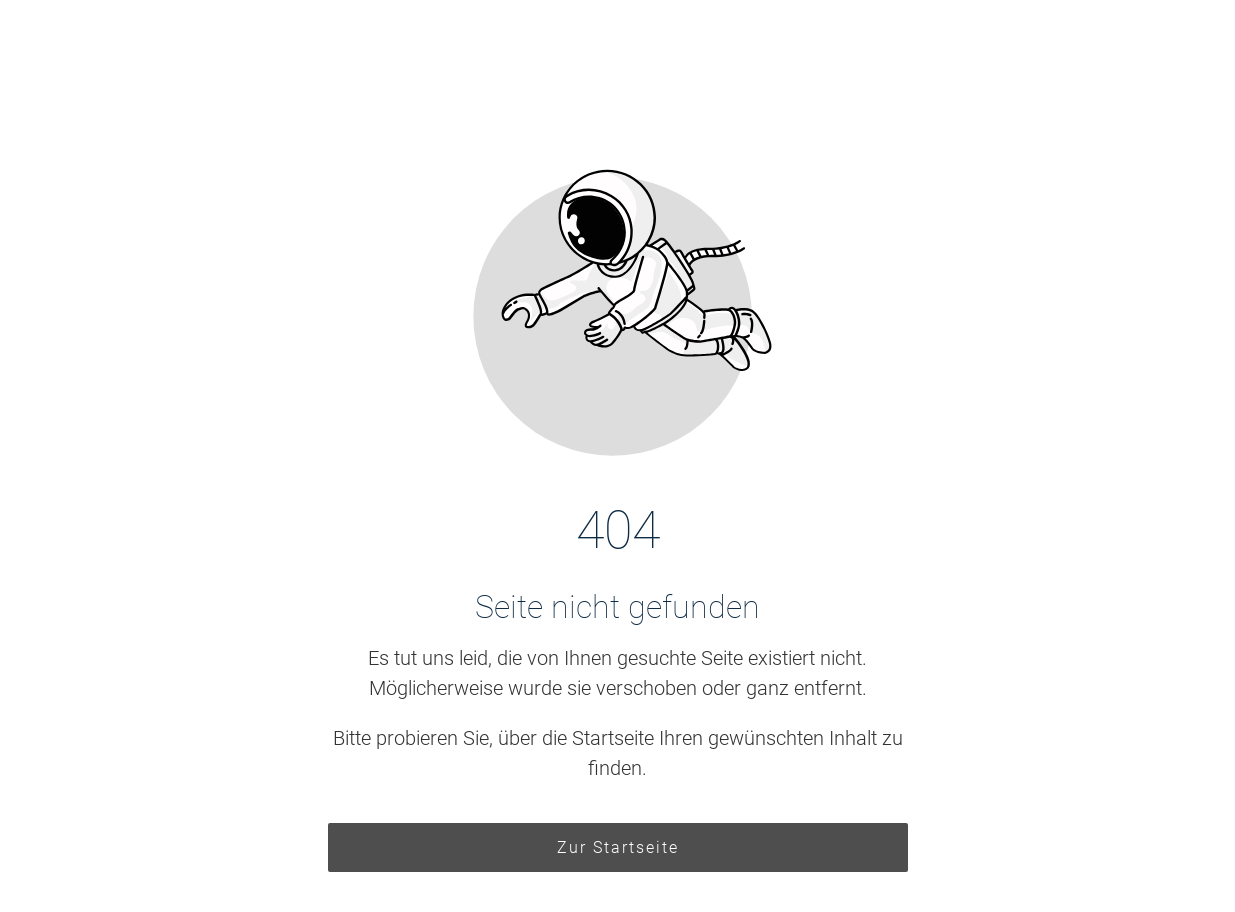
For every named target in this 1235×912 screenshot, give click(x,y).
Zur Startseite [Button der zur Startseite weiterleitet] (618, 847)
